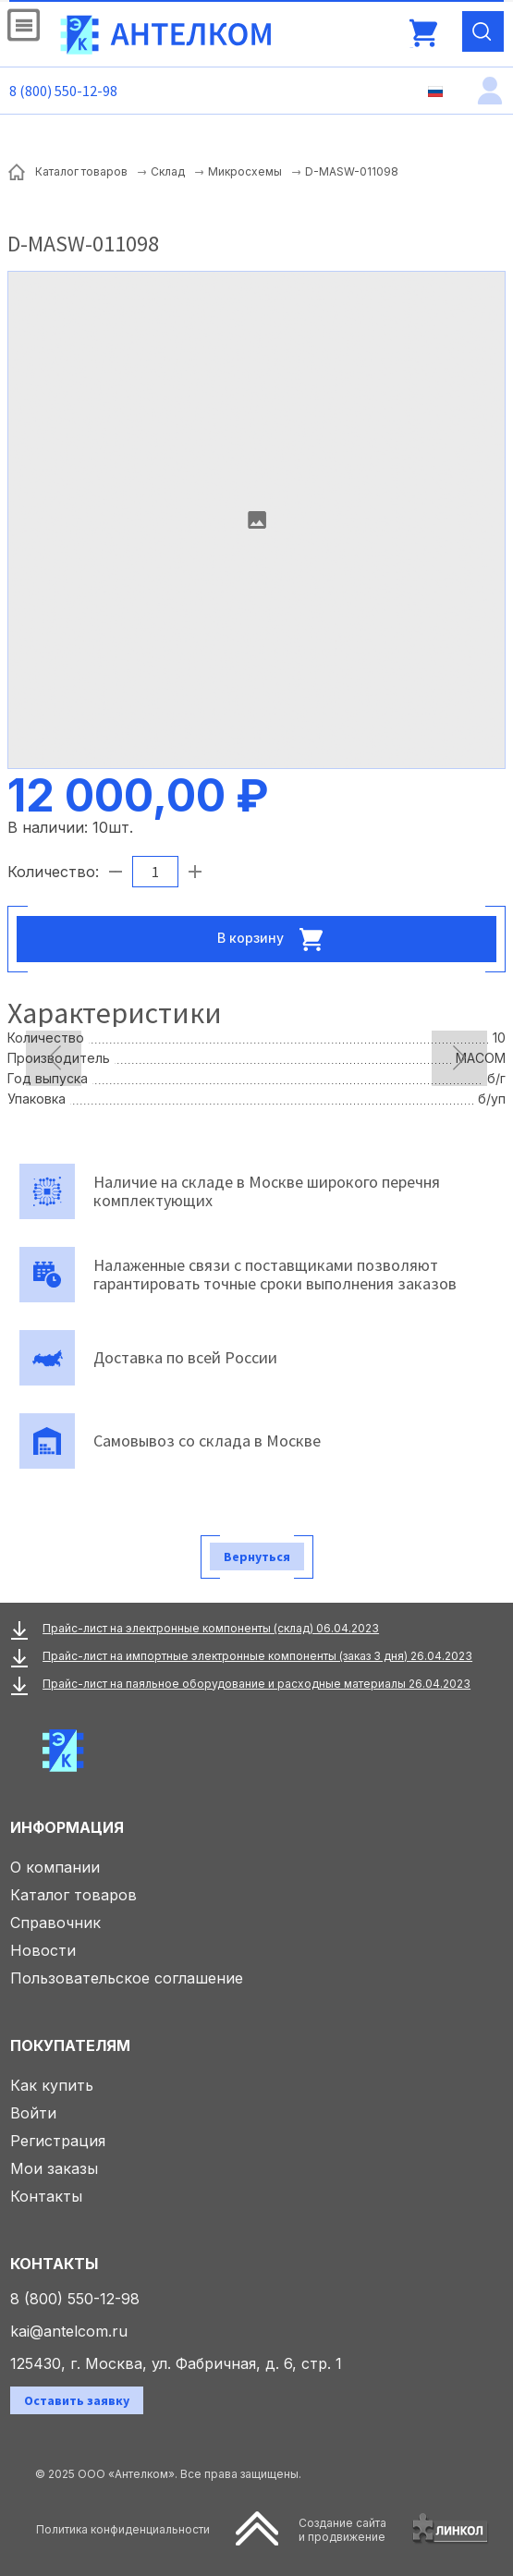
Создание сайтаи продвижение (342, 2530)
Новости (43, 1950)
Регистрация (57, 2140)
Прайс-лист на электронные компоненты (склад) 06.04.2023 (211, 1628)
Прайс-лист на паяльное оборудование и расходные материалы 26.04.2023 (256, 1684)
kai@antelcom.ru (69, 2331)
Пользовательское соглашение (126, 1978)
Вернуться (257, 1556)
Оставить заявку (76, 2400)
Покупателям (70, 2045)
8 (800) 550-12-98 (63, 90)
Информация (67, 1827)
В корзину (275, 939)
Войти (33, 2113)
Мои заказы (54, 2168)
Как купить (51, 2085)
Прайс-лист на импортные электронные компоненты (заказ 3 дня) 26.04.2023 (257, 1656)
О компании (55, 1867)
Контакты (46, 2196)
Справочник (55, 1922)
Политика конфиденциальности (123, 2529)
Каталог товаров (73, 1895)
